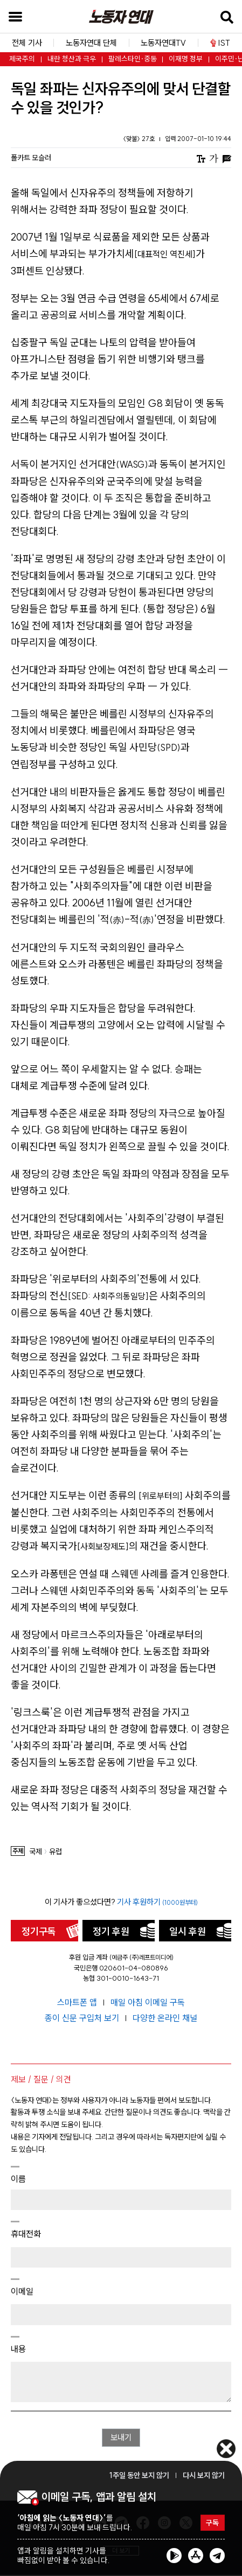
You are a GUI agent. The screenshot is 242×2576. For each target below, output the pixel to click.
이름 (18, 2178)
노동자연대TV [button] (163, 43)
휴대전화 (26, 2233)
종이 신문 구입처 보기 (83, 2017)
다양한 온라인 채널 (165, 2017)
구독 (212, 2523)
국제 (35, 1851)
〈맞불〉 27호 (139, 139)
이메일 (22, 2291)
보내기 (121, 2438)
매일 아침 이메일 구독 (147, 2002)
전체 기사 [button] (27, 43)
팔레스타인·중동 (132, 59)
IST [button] (220, 43)
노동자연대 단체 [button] (91, 43)
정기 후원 (111, 1931)
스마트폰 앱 (78, 2002)
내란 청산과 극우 (71, 59)
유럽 (55, 1851)
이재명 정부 (186, 59)
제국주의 (22, 59)
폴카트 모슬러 (31, 158)
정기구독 (39, 1931)
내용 (18, 2348)
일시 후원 (187, 1931)
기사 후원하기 (157, 1902)
